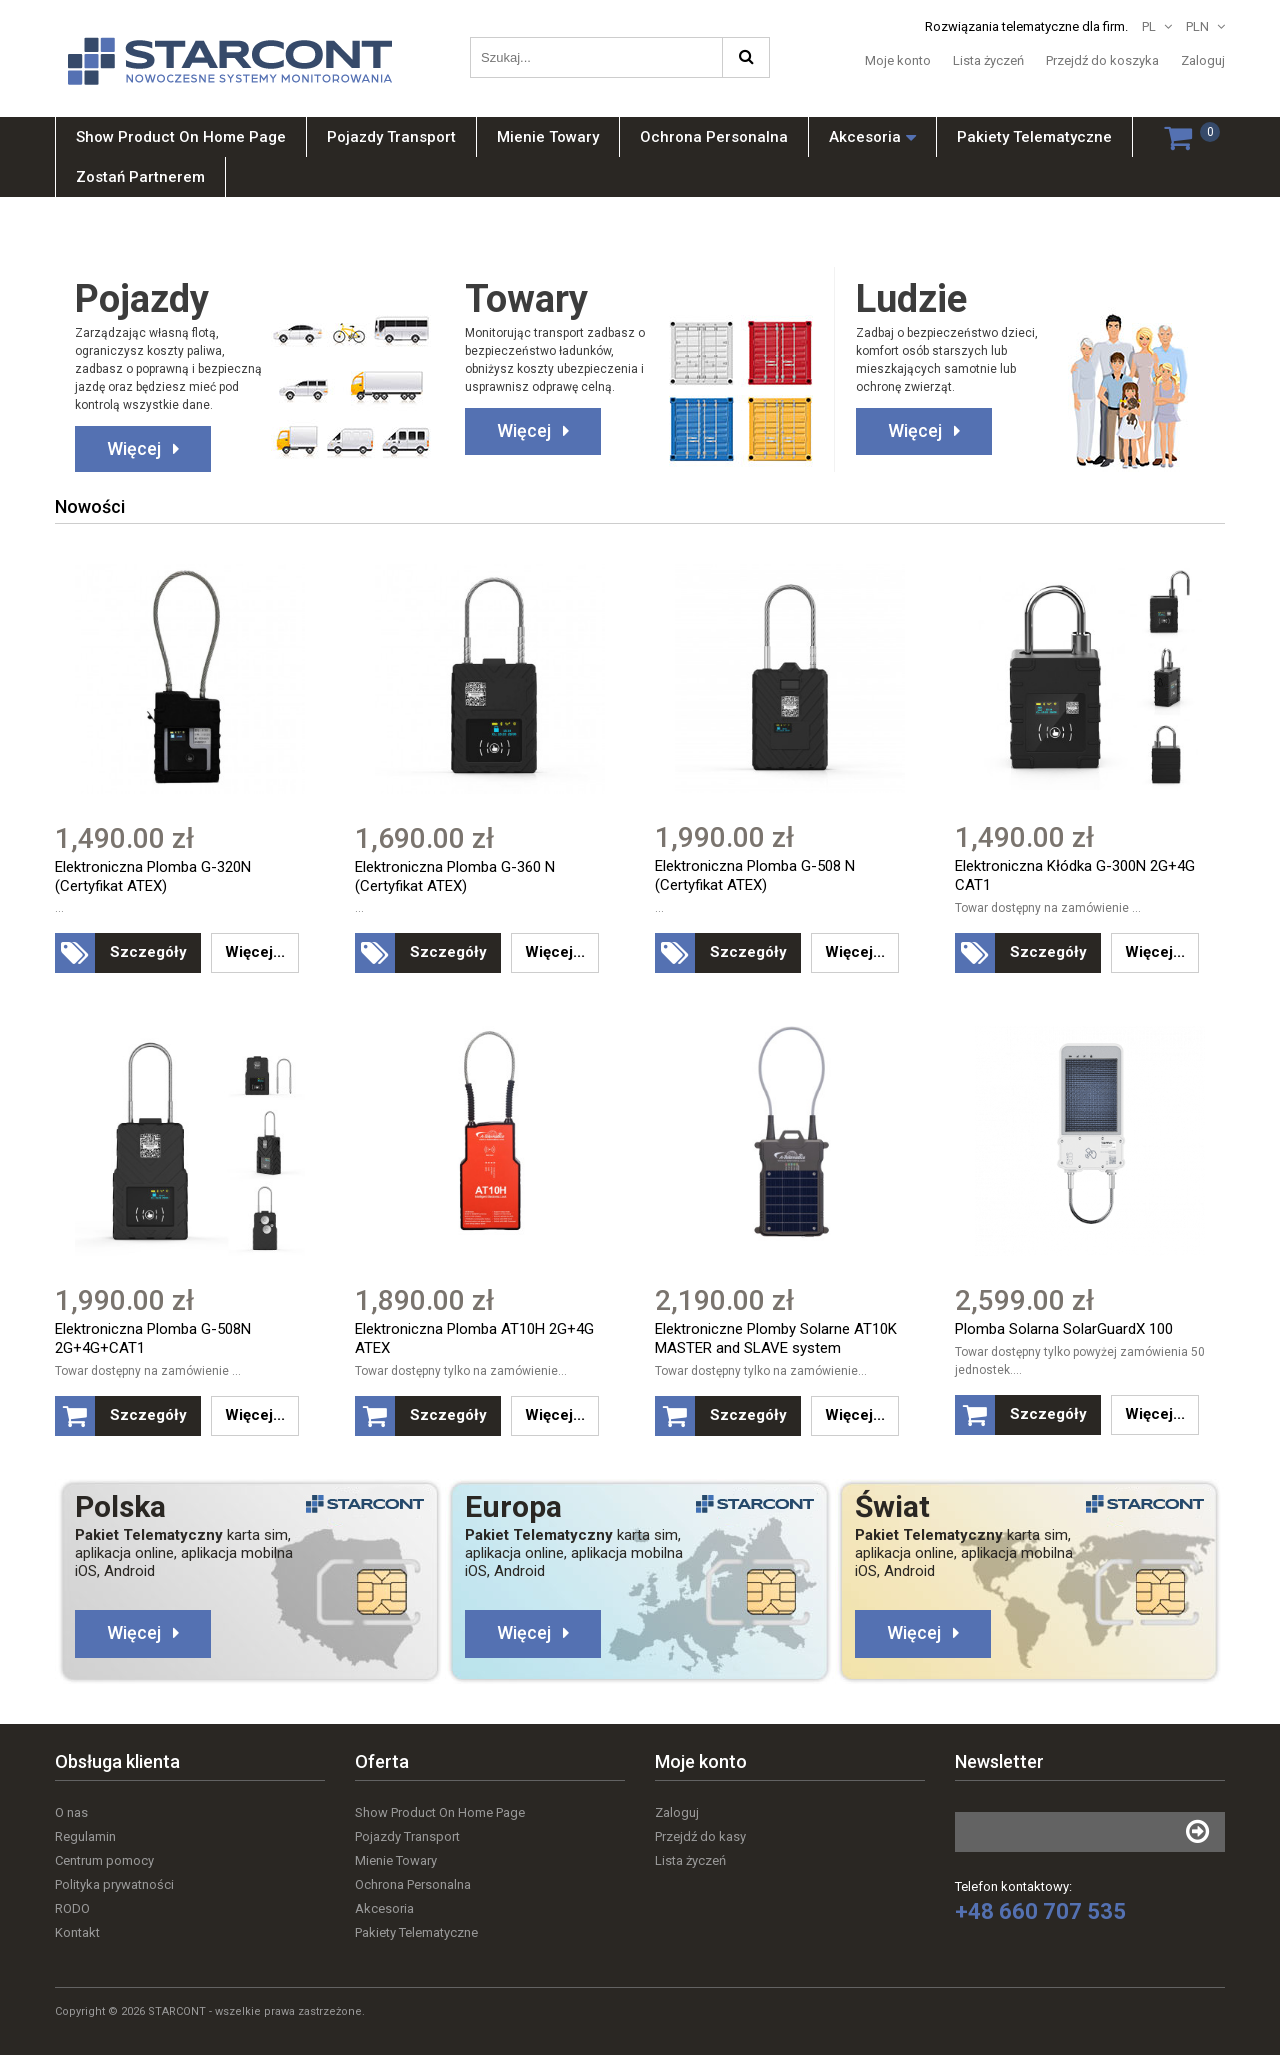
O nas (71, 1812)
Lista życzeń (988, 60)
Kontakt (77, 1932)
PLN (1197, 26)
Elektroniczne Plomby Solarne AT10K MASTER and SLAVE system (776, 1339)
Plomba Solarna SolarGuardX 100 (1064, 1330)
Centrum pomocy (104, 1860)
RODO (72, 1908)
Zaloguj (1203, 60)
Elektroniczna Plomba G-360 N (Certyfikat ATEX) (455, 876)
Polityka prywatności (114, 1884)
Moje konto (898, 60)
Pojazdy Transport (407, 1836)
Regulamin (85, 1836)
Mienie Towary (396, 1860)
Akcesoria (384, 1908)
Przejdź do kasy (700, 1836)
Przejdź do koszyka (1102, 60)
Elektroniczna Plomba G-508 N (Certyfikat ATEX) (755, 875)
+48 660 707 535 (1040, 1911)
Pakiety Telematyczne (416, 1932)
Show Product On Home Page (440, 1812)
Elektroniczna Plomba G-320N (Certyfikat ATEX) (153, 876)
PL (1149, 26)
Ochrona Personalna (413, 1884)
